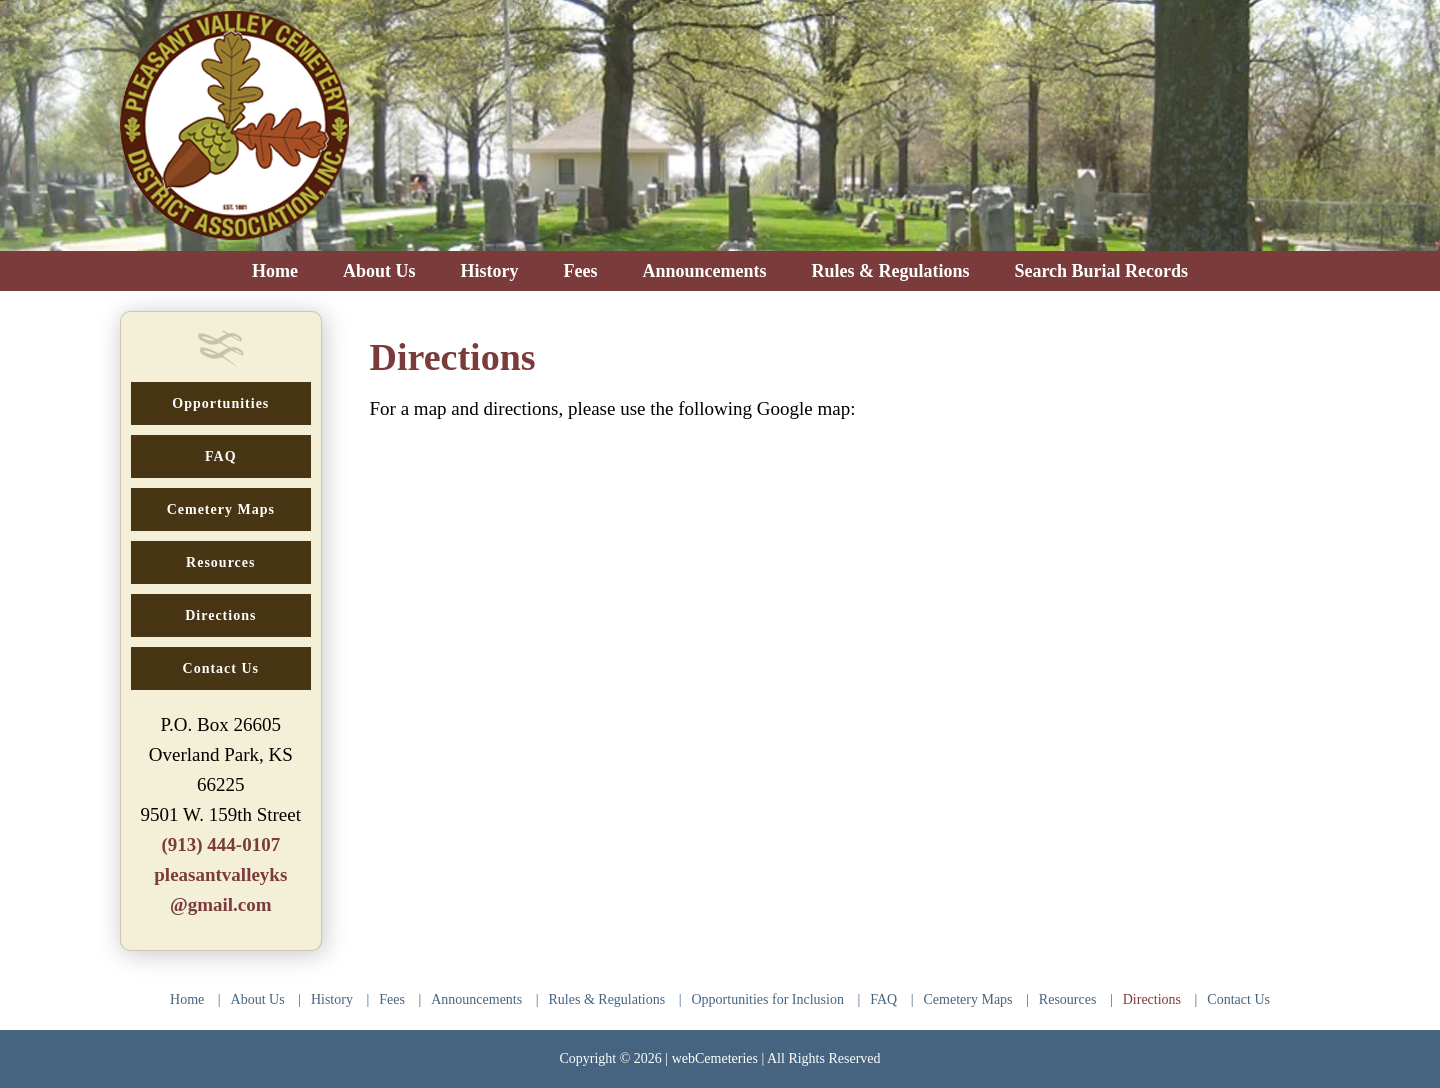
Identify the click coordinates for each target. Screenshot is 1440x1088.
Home (187, 999)
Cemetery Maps (968, 999)
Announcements (476, 999)
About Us (258, 999)
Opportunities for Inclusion (768, 999)
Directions (1152, 999)
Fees (392, 999)
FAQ (883, 999)
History (332, 999)
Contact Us (1238, 999)
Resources (1068, 999)
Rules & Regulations (607, 999)
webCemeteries (715, 1058)
